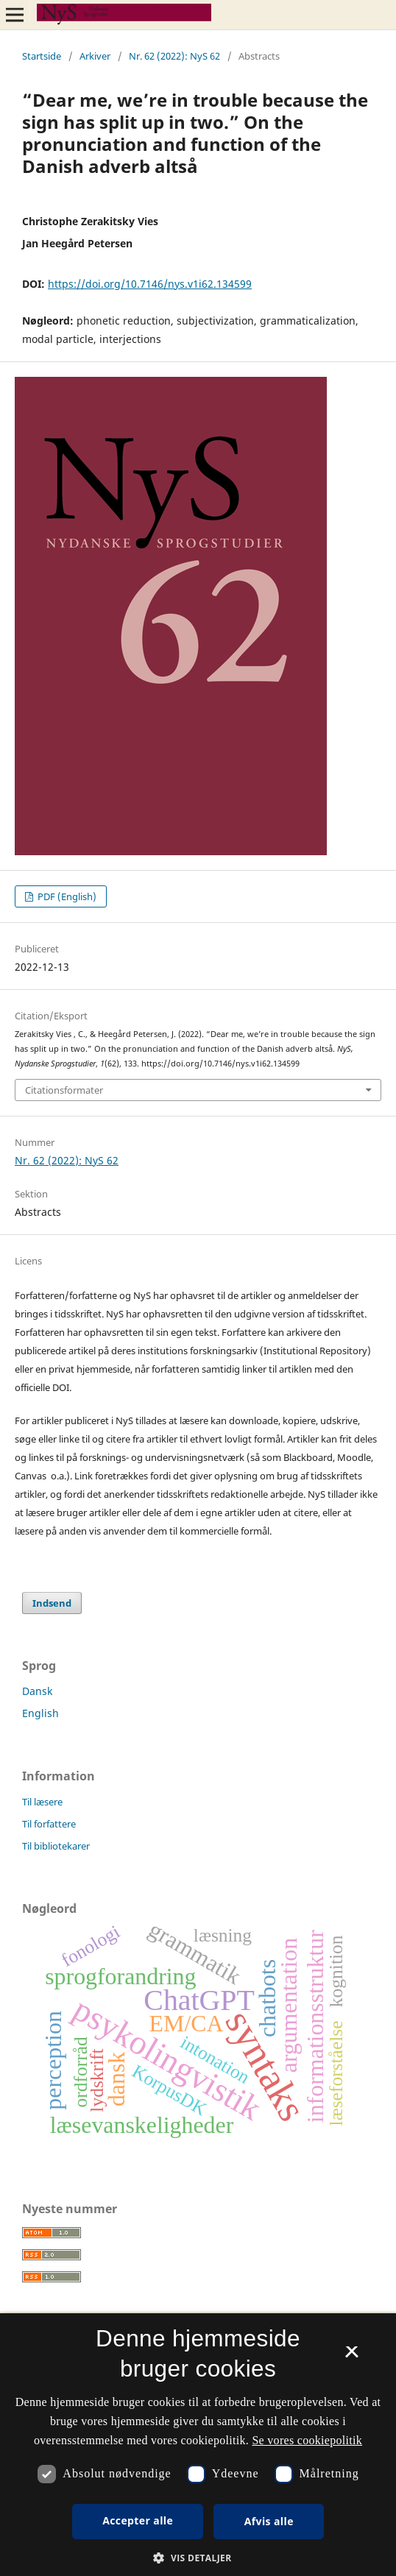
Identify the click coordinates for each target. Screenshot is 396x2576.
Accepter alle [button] (137, 2520)
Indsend (51, 1603)
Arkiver (94, 56)
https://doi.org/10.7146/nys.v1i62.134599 (150, 284)
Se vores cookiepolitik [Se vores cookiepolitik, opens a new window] (307, 2440)
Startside (41, 56)
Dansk (37, 1691)
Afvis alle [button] (269, 2521)
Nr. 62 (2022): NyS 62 (174, 56)
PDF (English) (65, 896)
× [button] (351, 2356)
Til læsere (42, 1801)
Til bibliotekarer (56, 1846)
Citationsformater (64, 1090)
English (40, 1713)
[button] (197, 2558)
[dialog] (198, 2444)
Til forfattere (49, 1823)
